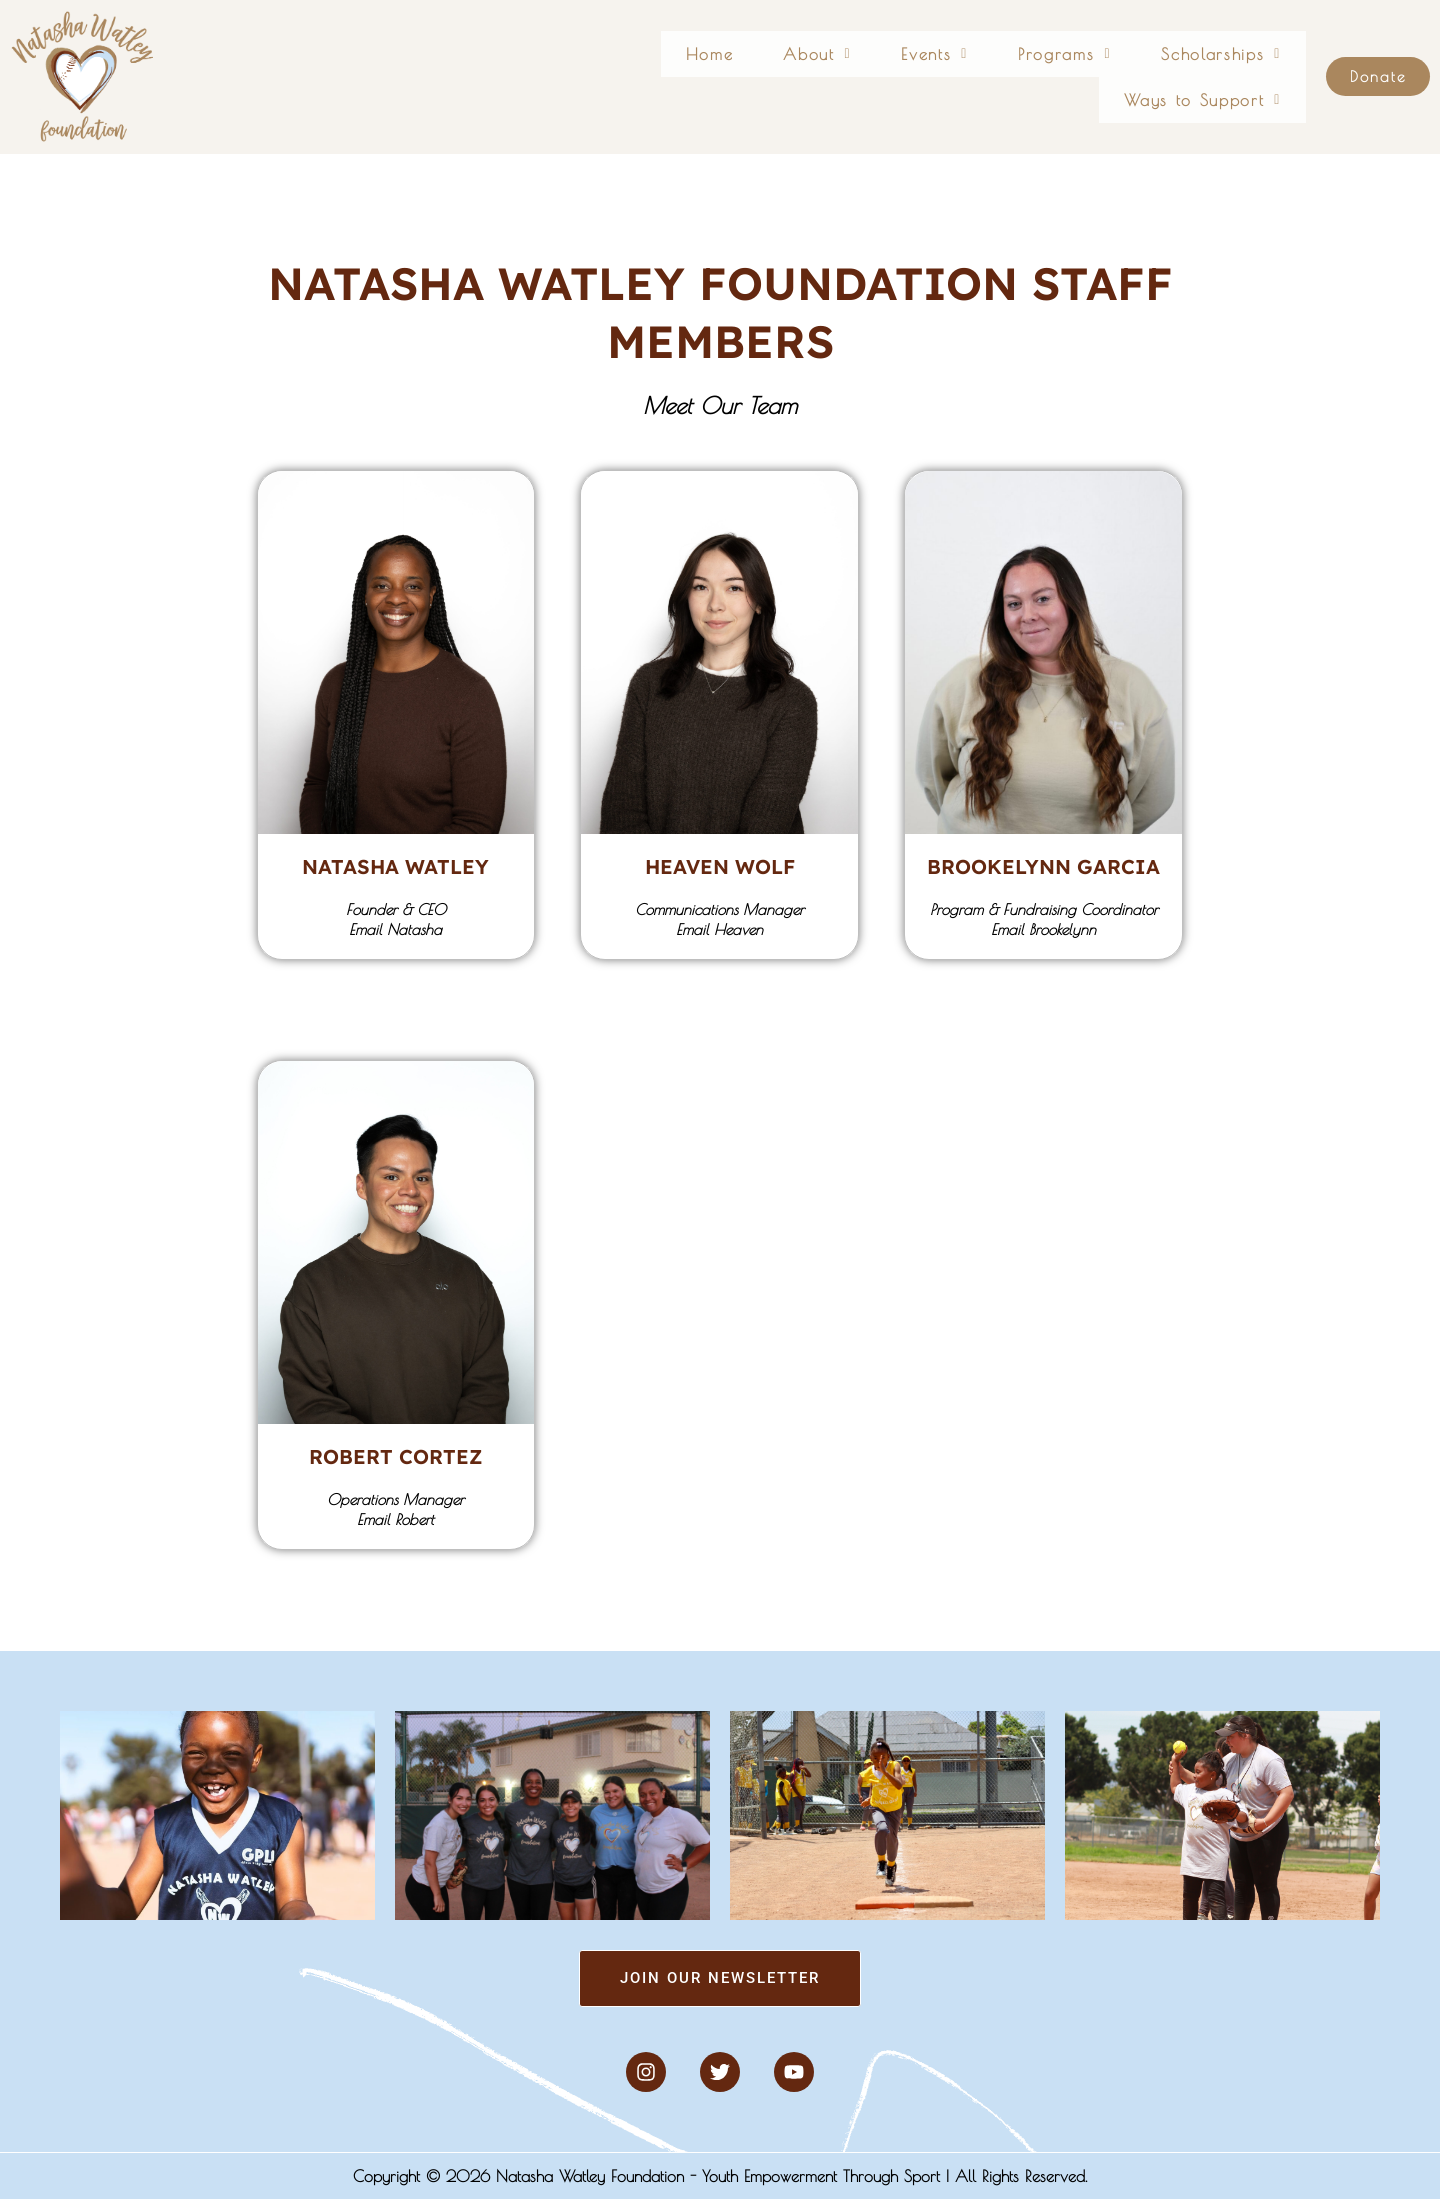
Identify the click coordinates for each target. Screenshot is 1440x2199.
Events (797, 77)
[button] (690, 77)
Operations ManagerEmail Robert (395, 1509)
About (690, 77)
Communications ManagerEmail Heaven (719, 919)
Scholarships (1052, 77)
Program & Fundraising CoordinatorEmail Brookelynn (1043, 919)
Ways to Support (1216, 77)
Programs (914, 77)
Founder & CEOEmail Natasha (396, 919)
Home (590, 77)
